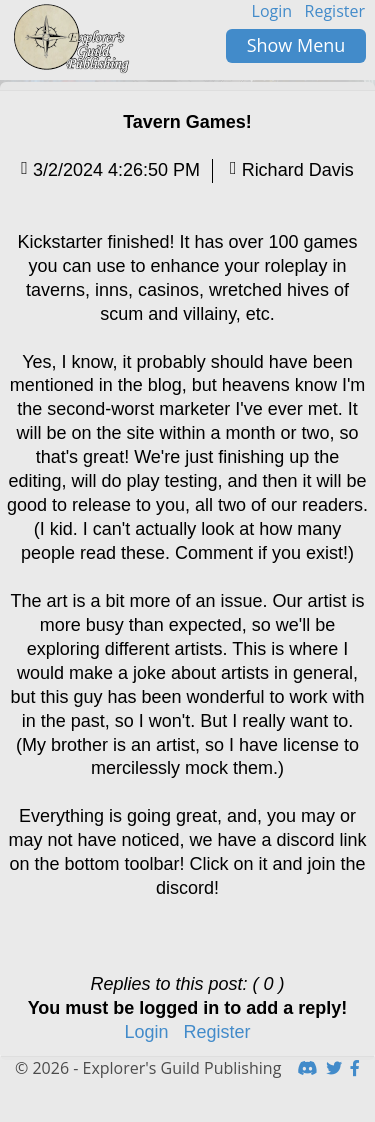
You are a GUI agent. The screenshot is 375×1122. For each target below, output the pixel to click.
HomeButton (72, 39)
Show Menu (296, 45)
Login (272, 11)
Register (335, 11)
